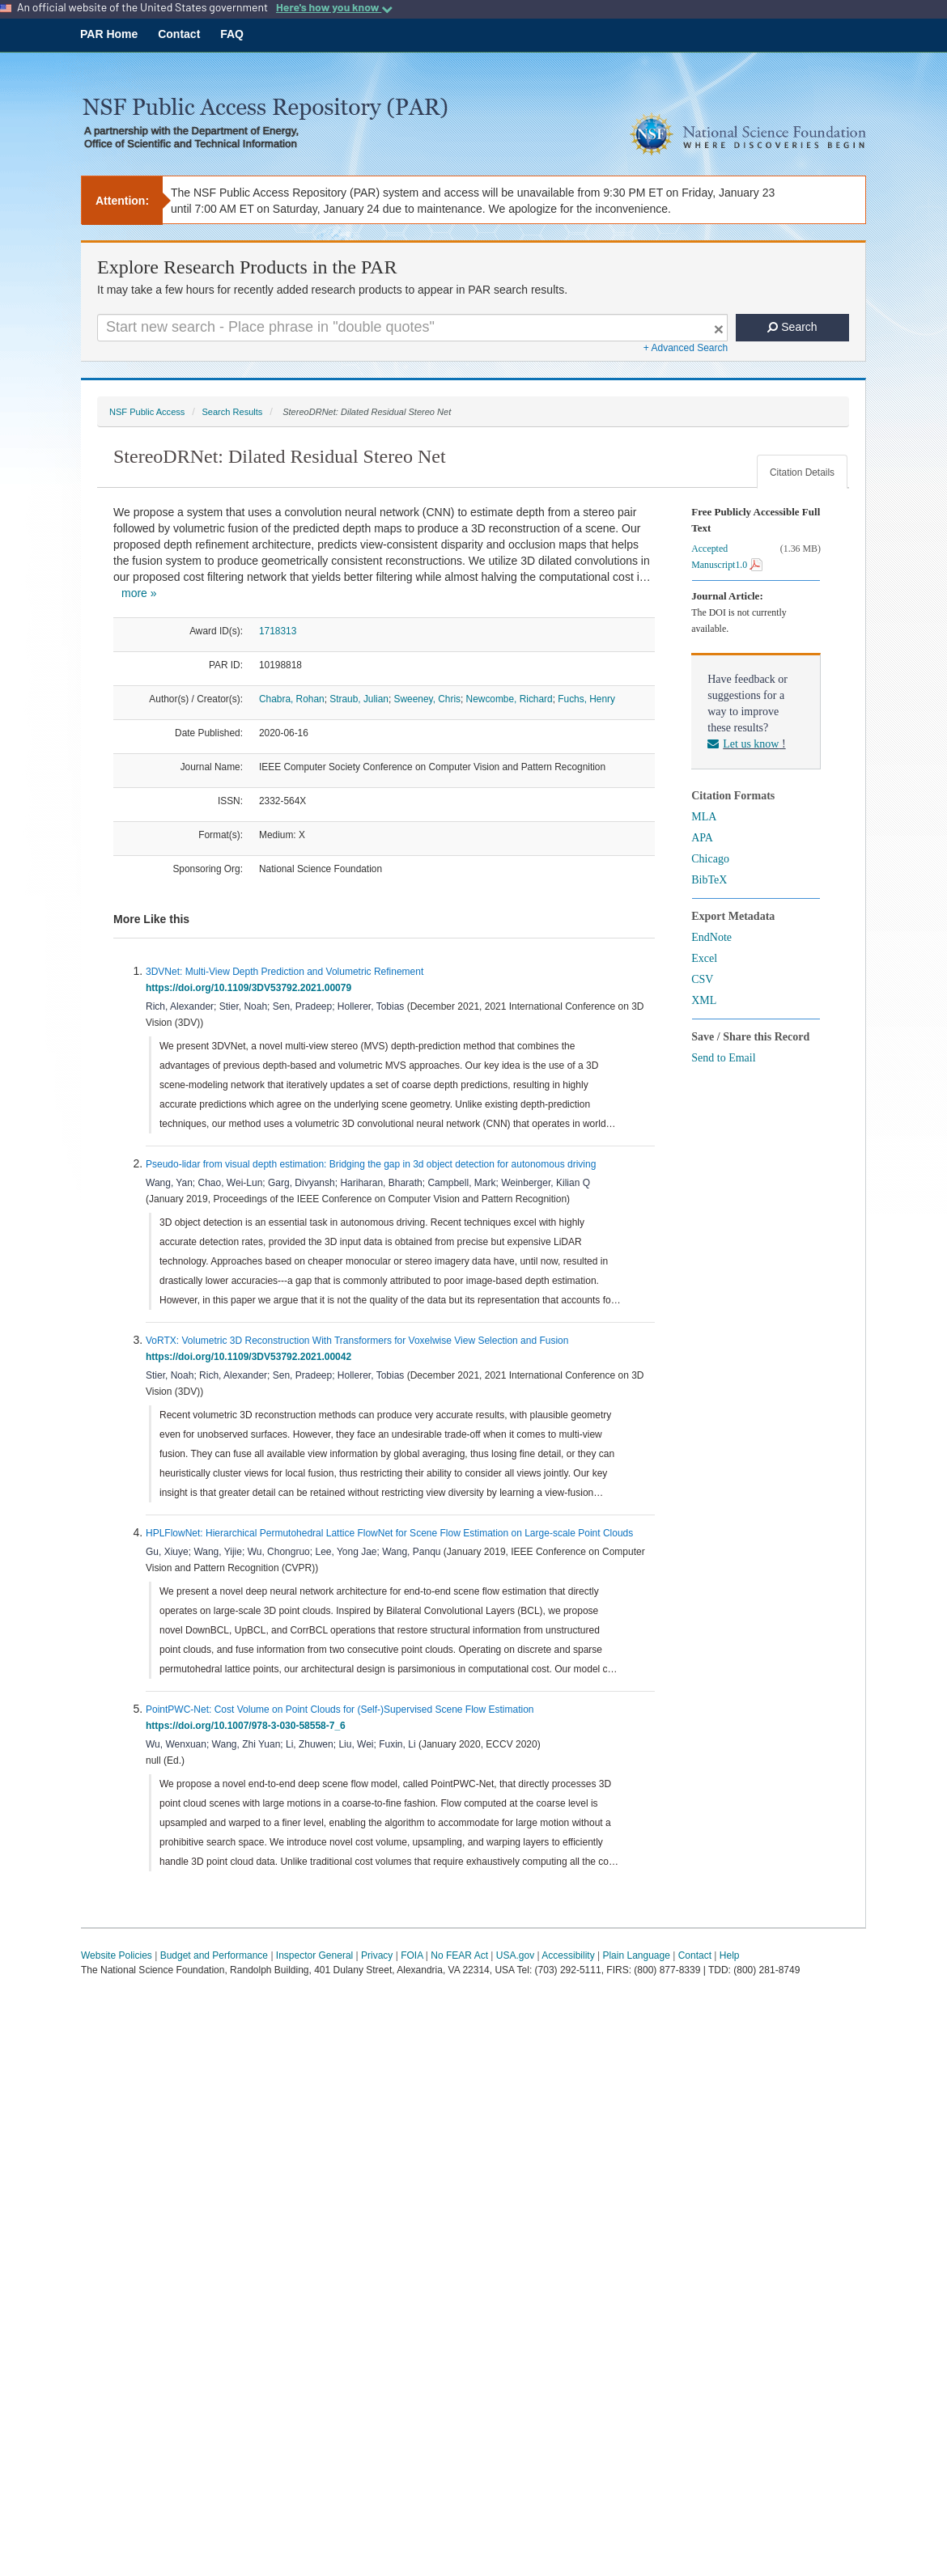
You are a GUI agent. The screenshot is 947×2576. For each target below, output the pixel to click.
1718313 (277, 631)
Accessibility (567, 1955)
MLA (703, 817)
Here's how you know (334, 7)
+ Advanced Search (685, 348)
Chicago (710, 859)
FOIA (412, 1955)
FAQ (232, 34)
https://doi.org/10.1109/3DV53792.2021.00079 (251, 988)
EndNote (711, 937)
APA (702, 838)
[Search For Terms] (412, 327)
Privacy (377, 1955)
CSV (702, 979)
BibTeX (709, 880)
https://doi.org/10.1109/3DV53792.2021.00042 (251, 1356)
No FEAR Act (459, 1955)
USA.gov (515, 1955)
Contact (179, 34)
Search (792, 326)
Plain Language (635, 1955)
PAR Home (109, 34)
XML (703, 1000)
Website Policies (116, 1955)
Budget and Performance (214, 1955)
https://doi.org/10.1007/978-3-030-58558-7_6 (248, 1725)
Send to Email (723, 1058)
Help (730, 1955)
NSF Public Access (147, 412)
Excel (704, 958)
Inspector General (314, 1955)
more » (139, 593)
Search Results (232, 412)
